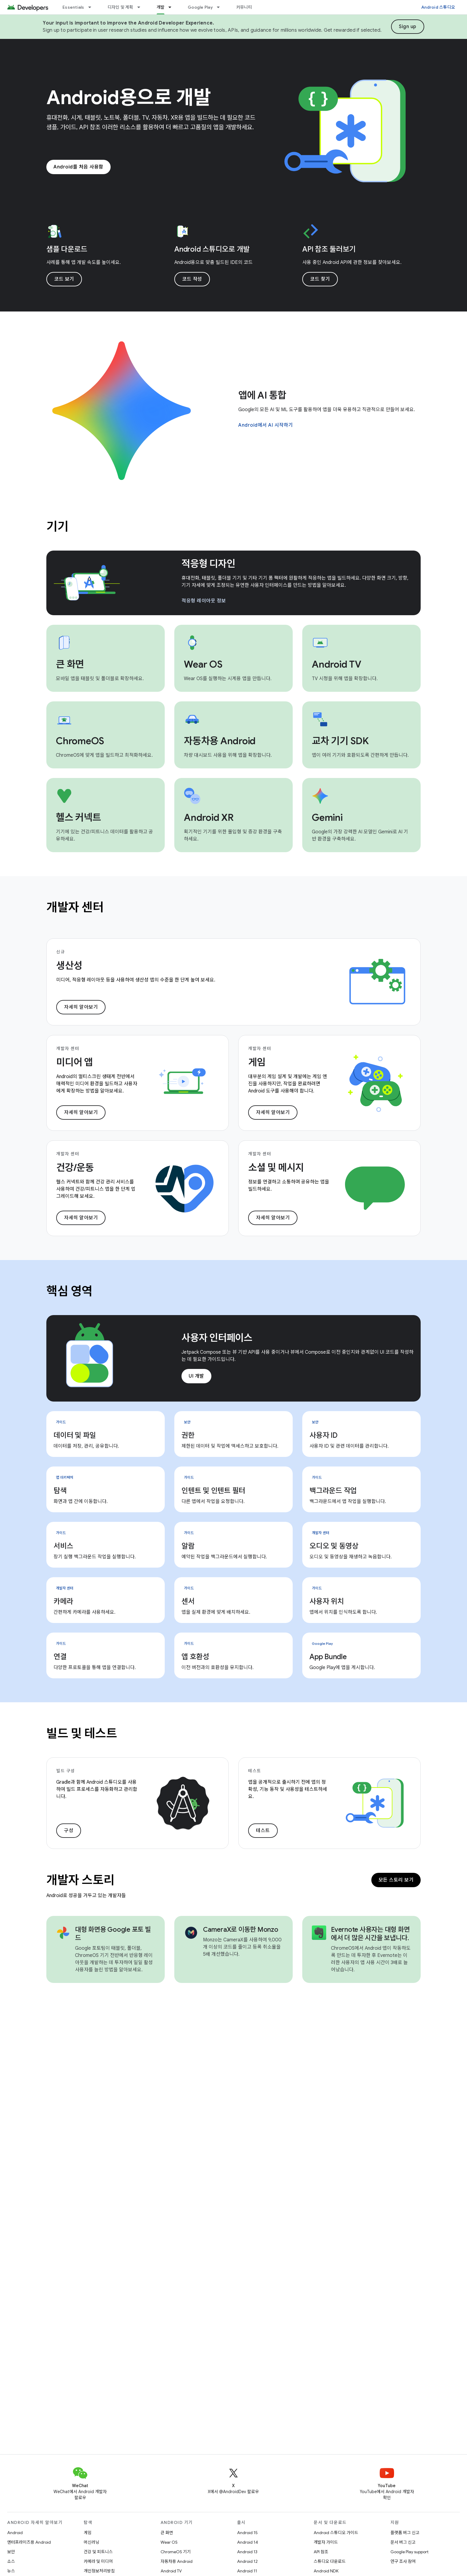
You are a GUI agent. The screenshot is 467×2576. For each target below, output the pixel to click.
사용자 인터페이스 (216, 1338)
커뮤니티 (244, 7)
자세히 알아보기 (81, 1007)
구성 (68, 1831)
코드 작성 (192, 279)
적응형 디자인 (208, 564)
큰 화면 (70, 664)
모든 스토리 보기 (396, 1880)
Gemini (327, 817)
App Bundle (328, 1656)
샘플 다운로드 (66, 249)
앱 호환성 (195, 1656)
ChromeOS (80, 741)
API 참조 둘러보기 (328, 249)
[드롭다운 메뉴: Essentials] (92, 7)
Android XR (209, 817)
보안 (11, 2551)
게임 (256, 1062)
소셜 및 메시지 (276, 1168)
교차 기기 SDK (340, 741)
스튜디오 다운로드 (330, 2561)
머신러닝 (91, 2542)
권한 (188, 1435)
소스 (11, 2561)
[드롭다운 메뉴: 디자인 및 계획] (141, 7)
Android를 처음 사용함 (78, 167)
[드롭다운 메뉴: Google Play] (221, 7)
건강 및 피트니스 (98, 2551)
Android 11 (247, 2571)
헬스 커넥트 (78, 817)
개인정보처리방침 (99, 2571)
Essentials (73, 7)
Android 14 (247, 2542)
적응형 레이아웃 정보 (203, 601)
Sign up (407, 27)
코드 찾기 (320, 279)
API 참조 (321, 2551)
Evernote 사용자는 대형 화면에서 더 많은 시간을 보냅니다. (370, 1933)
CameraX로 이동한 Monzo (240, 1929)
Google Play (200, 7)
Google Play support (409, 2551)
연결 (60, 1656)
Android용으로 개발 (128, 98)
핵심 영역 (69, 1291)
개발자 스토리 (80, 1880)
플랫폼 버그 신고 (404, 2532)
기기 (57, 526)
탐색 (60, 1490)
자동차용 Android (220, 741)
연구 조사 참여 (403, 2561)
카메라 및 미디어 (98, 2561)
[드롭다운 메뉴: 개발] (172, 7)
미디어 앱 (74, 1062)
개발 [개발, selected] (161, 7)
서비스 (63, 1546)
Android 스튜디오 (438, 7)
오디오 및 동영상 (333, 1546)
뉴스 (11, 2571)
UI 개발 (196, 1376)
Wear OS (203, 664)
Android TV (336, 664)
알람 (188, 1546)
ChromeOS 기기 (176, 2551)
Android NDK (326, 2571)
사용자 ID (323, 1435)
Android (15, 2532)
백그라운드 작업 (333, 1490)
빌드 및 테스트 (81, 1733)
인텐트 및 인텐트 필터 (213, 1490)
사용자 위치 (326, 1601)
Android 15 (247, 2532)
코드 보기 (64, 279)
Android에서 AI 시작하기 (265, 425)
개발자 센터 (74, 907)
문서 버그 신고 (403, 2542)
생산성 (69, 966)
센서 (188, 1601)
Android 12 (247, 2561)
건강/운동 (75, 1168)
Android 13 (247, 2551)
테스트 (263, 1831)
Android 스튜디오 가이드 (336, 2532)
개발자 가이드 (326, 2542)
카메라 (63, 1601)
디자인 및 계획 (120, 7)
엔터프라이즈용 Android (29, 2542)
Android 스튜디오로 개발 (212, 249)
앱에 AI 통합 (262, 395)
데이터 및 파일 (75, 1435)
